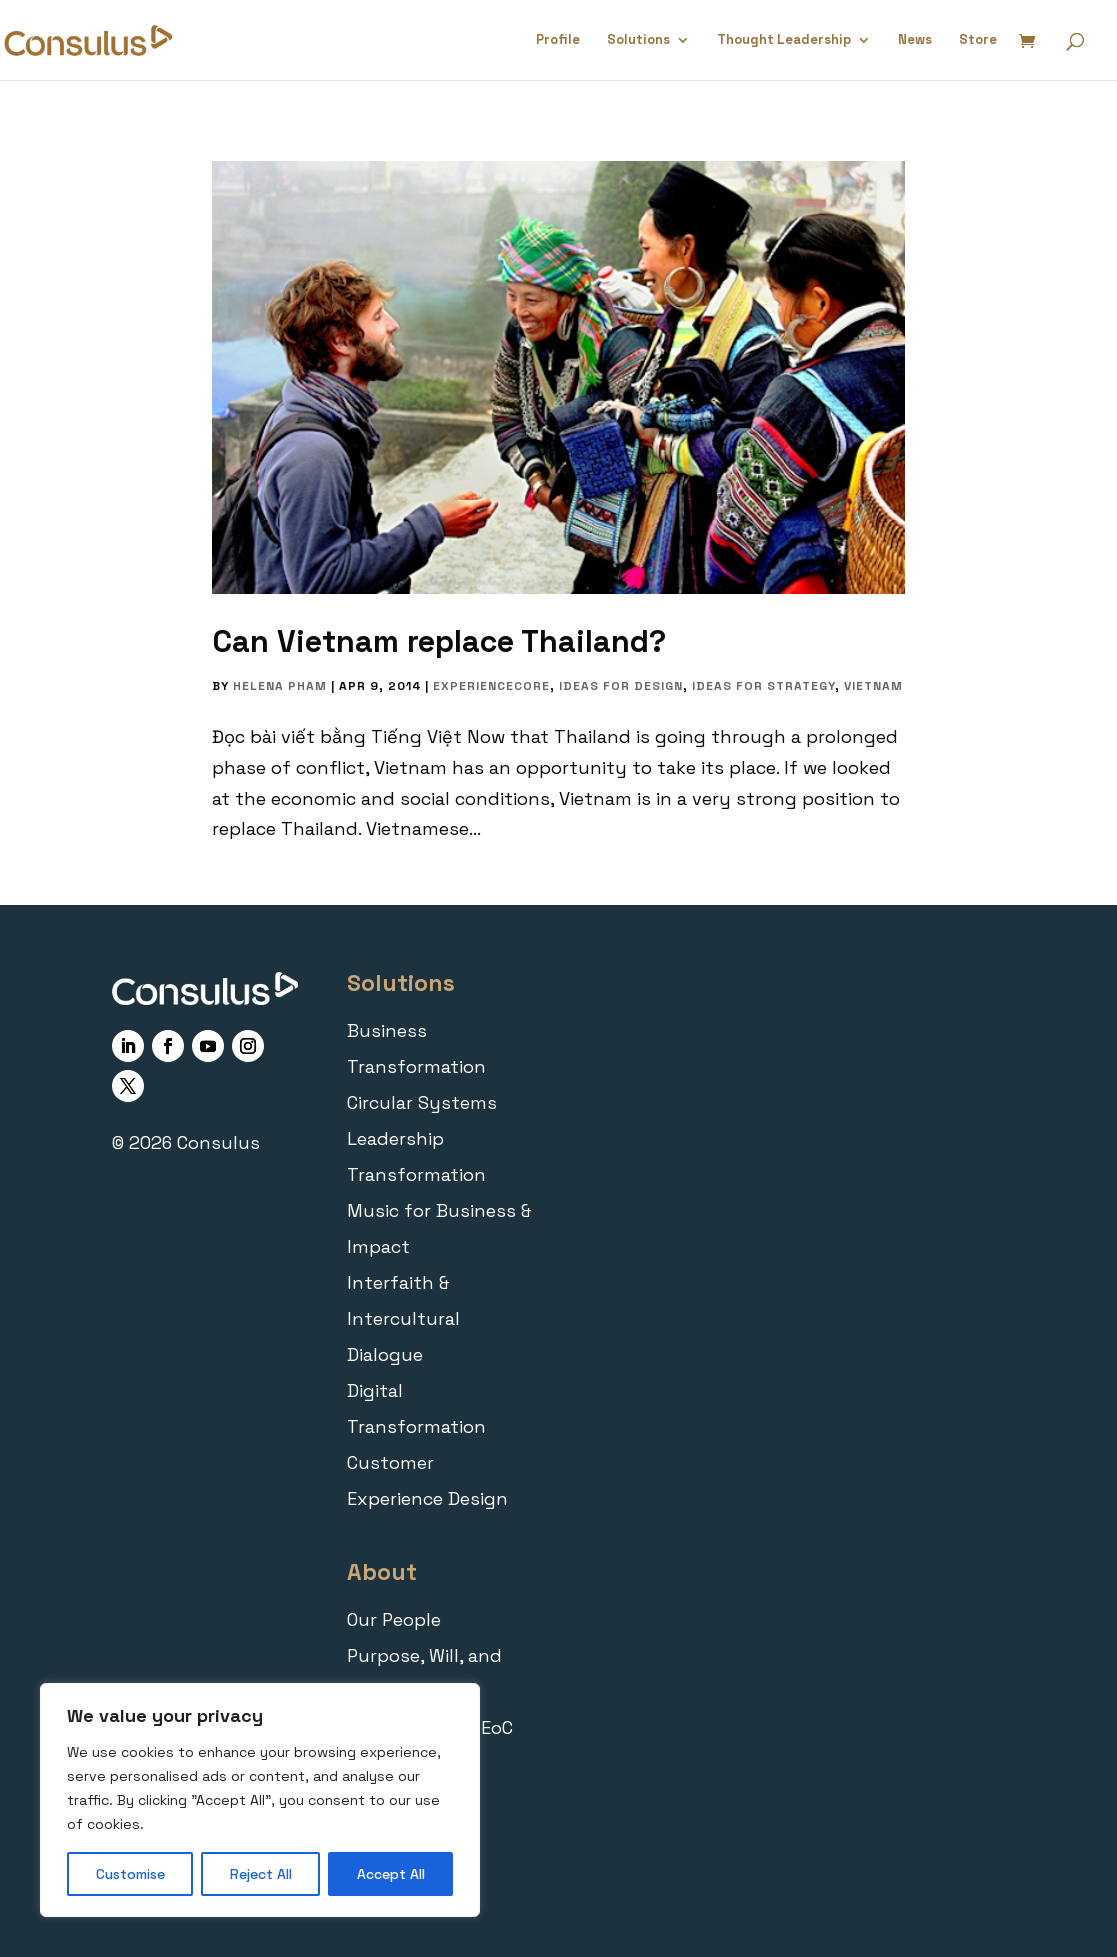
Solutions (638, 40)
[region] (260, 1800)
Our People (394, 1619)
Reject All (261, 1874)
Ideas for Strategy (763, 686)
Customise (130, 1874)
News (915, 40)
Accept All (391, 1874)
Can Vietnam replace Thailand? (439, 641)
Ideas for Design (621, 686)
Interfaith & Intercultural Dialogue (403, 1318)
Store (978, 40)
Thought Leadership (784, 40)
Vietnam (873, 686)
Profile (558, 40)
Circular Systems (422, 1102)
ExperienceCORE (491, 686)
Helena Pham (280, 686)
